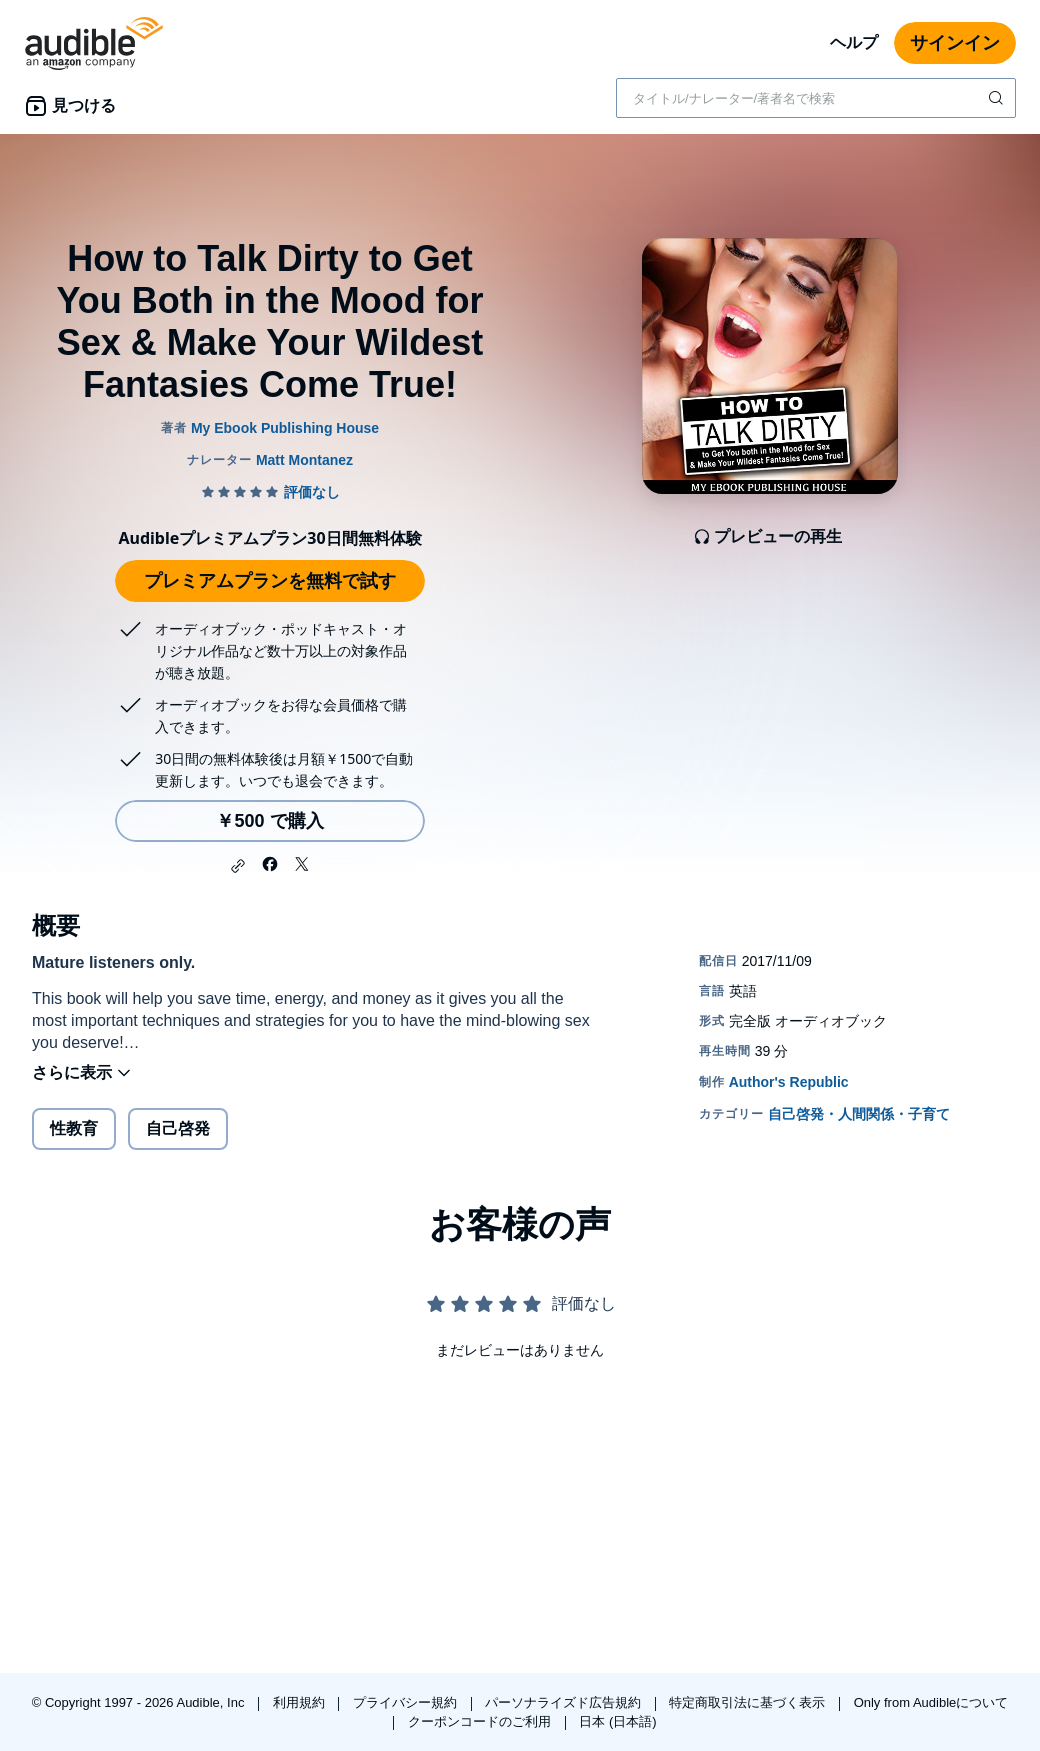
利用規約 (301, 1702)
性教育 (74, 1128)
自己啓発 (178, 1128)
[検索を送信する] (998, 98)
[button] (238, 866)
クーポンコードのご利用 (481, 1721)
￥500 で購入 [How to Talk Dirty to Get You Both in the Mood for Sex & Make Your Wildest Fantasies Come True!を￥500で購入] (269, 821)
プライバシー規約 (407, 1702)
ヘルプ (854, 42)
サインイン (955, 43)
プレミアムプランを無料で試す (270, 581)
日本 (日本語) (617, 1721)
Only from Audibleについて (931, 1702)
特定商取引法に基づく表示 (749, 1702)
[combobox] (816, 98)
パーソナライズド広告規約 (565, 1702)
